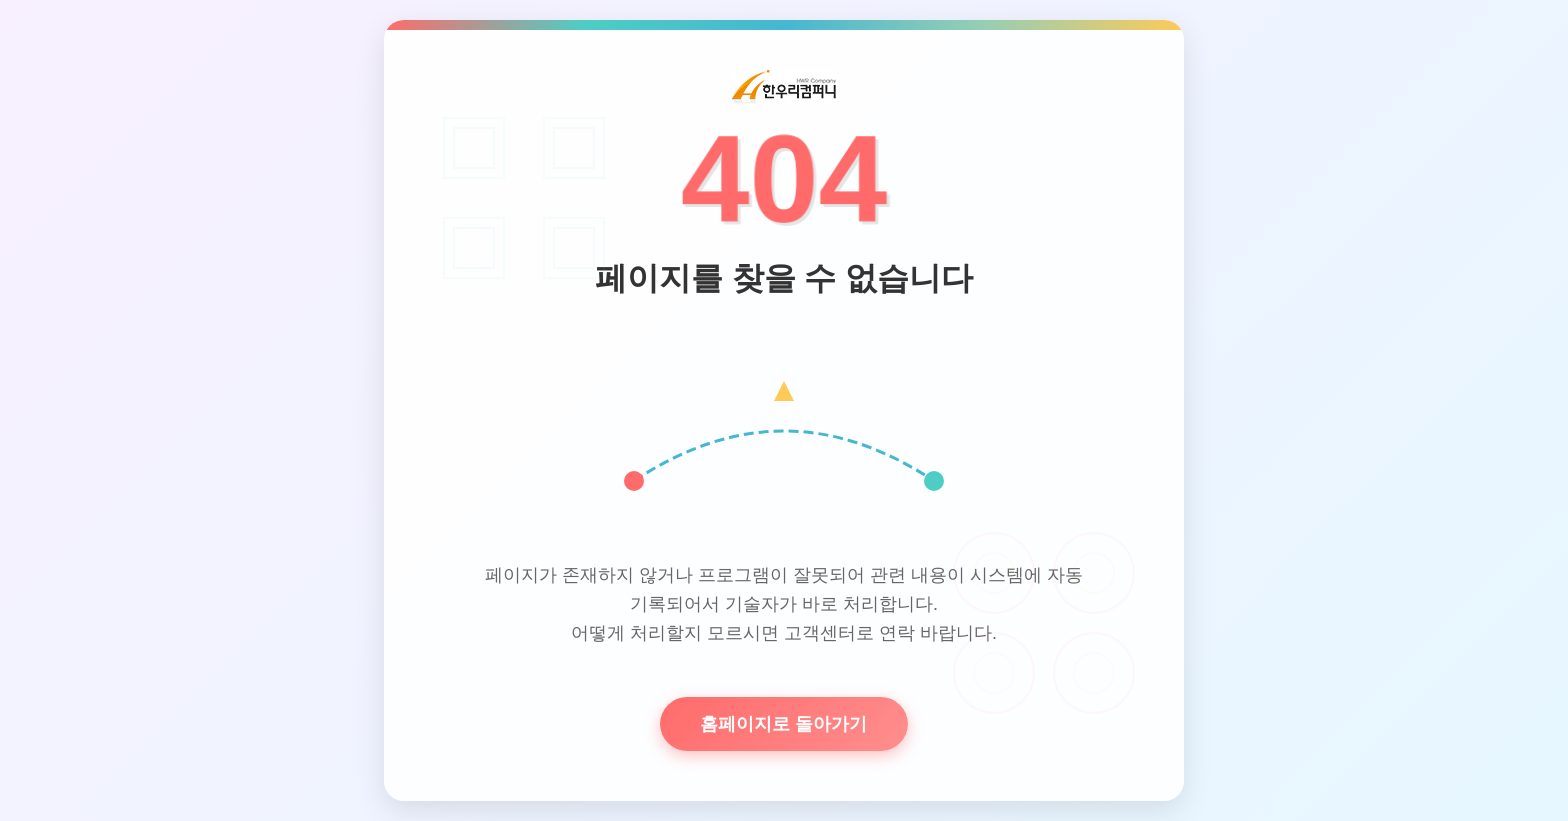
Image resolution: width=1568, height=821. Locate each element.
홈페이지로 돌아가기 (783, 724)
